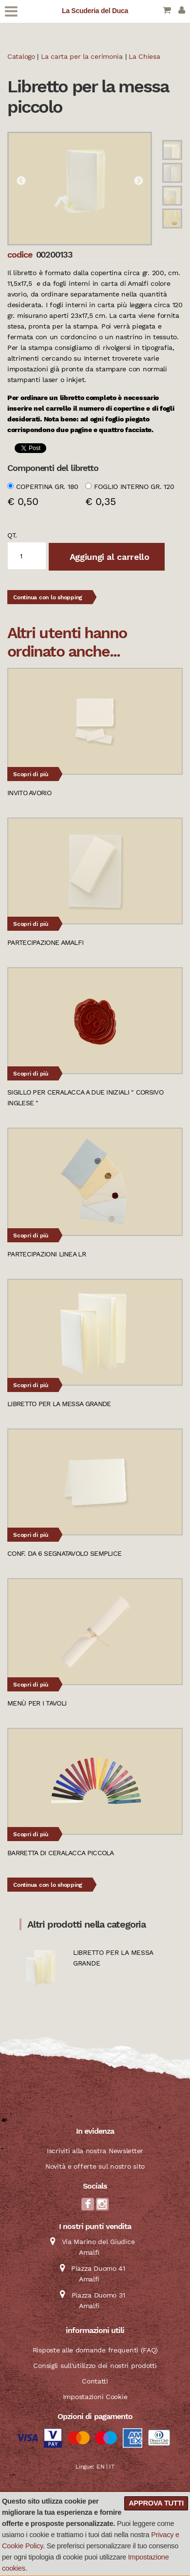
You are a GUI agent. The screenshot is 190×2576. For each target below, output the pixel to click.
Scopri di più (30, 774)
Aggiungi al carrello (108, 557)
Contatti (95, 2381)
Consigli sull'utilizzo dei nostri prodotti (94, 2365)
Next (138, 181)
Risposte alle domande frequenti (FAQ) (95, 2350)
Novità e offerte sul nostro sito (95, 2166)
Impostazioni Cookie (95, 2397)
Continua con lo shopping (47, 597)
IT (111, 2466)
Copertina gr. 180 (47, 486)
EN (100, 2466)
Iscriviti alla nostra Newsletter (95, 2151)
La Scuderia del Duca (95, 11)
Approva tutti (156, 2503)
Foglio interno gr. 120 (134, 486)
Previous (21, 181)
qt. (12, 535)
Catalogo (21, 56)
